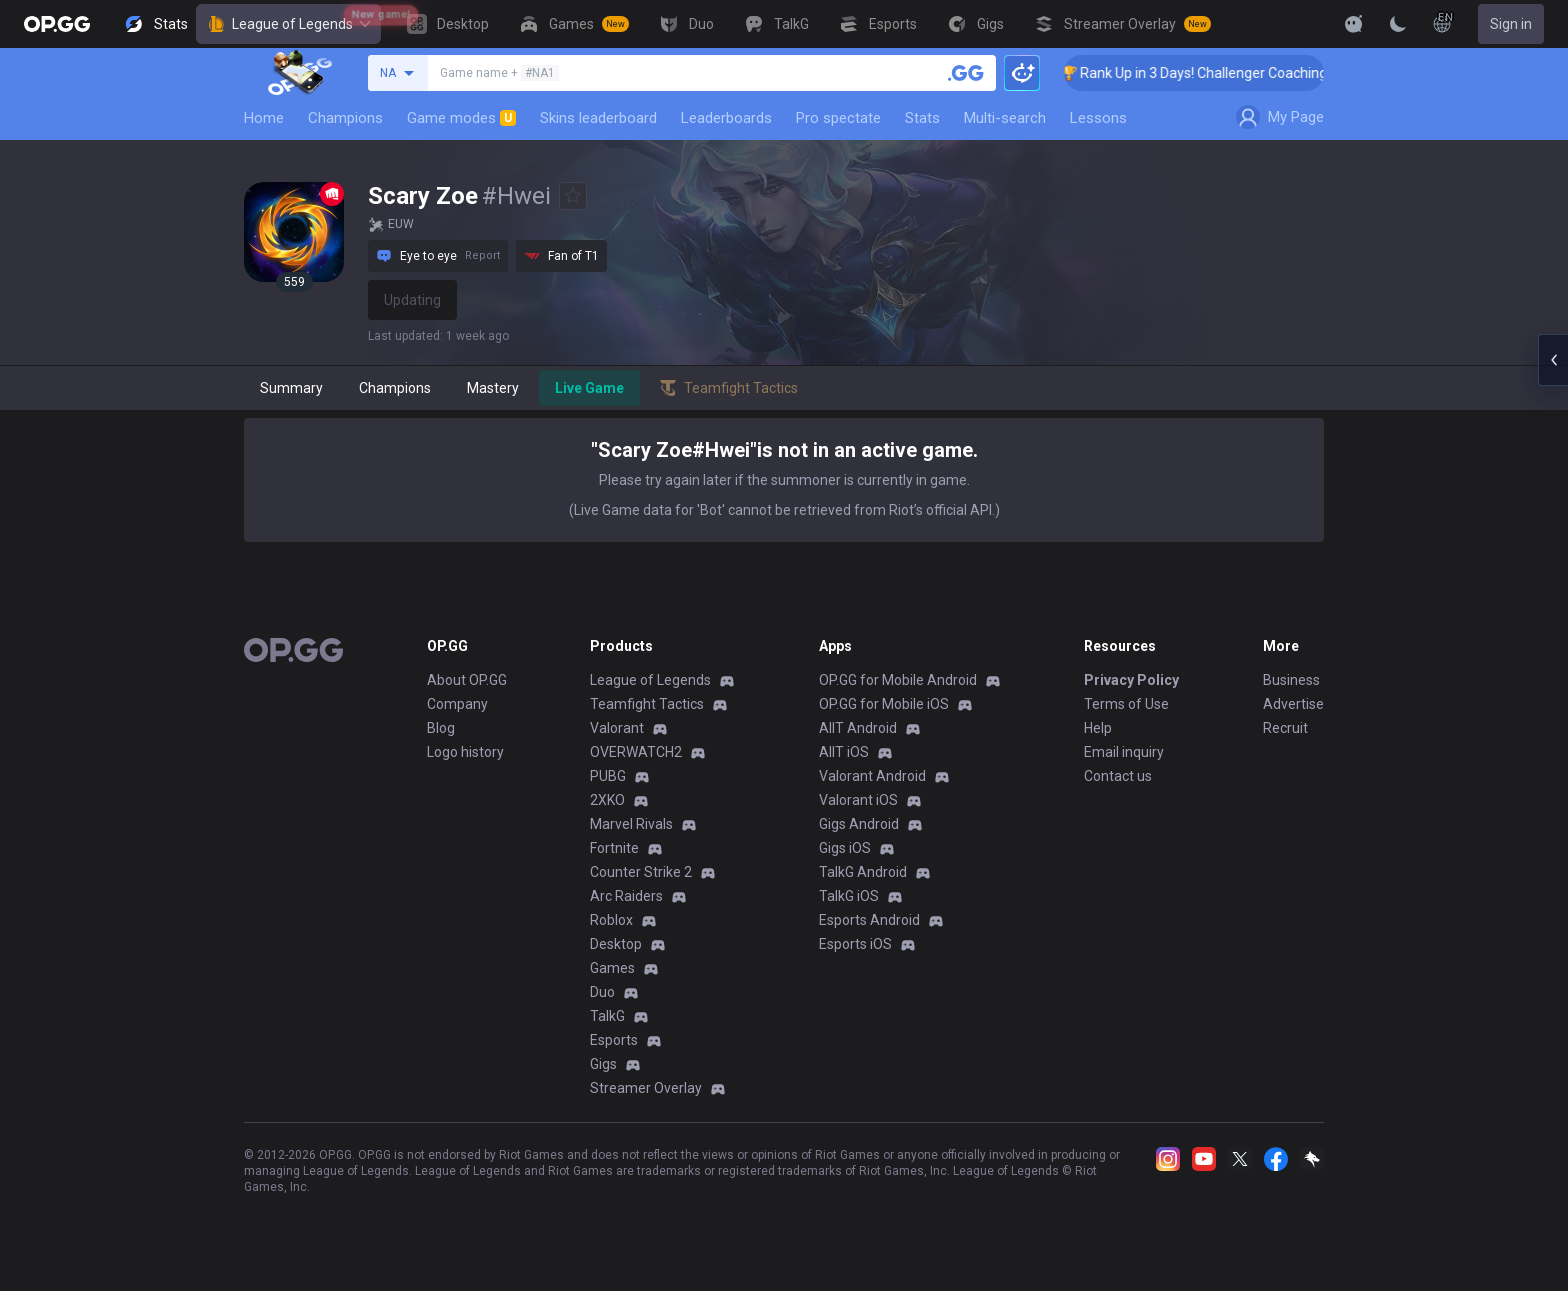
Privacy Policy (1131, 680)
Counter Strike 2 (641, 872)
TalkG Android (863, 872)
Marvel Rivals (631, 824)
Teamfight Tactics (647, 704)
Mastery (493, 388)
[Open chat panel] (1553, 360)
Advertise (1293, 704)
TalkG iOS (849, 896)
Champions (345, 118)
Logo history (465, 752)
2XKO (607, 800)
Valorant (617, 728)
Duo (602, 992)
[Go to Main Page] (57, 24)
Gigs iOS (845, 848)
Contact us (1118, 776)
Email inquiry (1124, 752)
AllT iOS (844, 752)
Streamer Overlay (646, 1088)
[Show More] (1354, 24)
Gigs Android (859, 824)
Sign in (1511, 24)
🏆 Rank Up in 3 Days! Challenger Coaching (1217, 73)
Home (264, 118)
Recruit (1285, 728)
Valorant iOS (858, 800)
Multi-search (1005, 118)
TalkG (607, 1016)
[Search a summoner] (966, 73)
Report (482, 255)
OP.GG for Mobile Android (898, 680)
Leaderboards (726, 118)
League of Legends (288, 24)
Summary (291, 388)
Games (612, 968)
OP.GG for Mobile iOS (884, 704)
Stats (922, 118)
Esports (614, 1040)
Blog (441, 728)
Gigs (603, 1064)
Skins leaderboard (598, 118)
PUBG (608, 776)
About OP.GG (467, 680)
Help (1098, 728)
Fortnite (614, 848)
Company (457, 704)
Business (1291, 680)
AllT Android (858, 728)
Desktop (616, 944)
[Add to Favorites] (573, 196)
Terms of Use (1126, 704)
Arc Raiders (626, 896)
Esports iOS (855, 944)
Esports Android (869, 920)
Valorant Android (872, 776)
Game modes (461, 118)
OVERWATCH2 (636, 752)
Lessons (1098, 118)
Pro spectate (838, 118)
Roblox (611, 920)
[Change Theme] (1398, 24)
